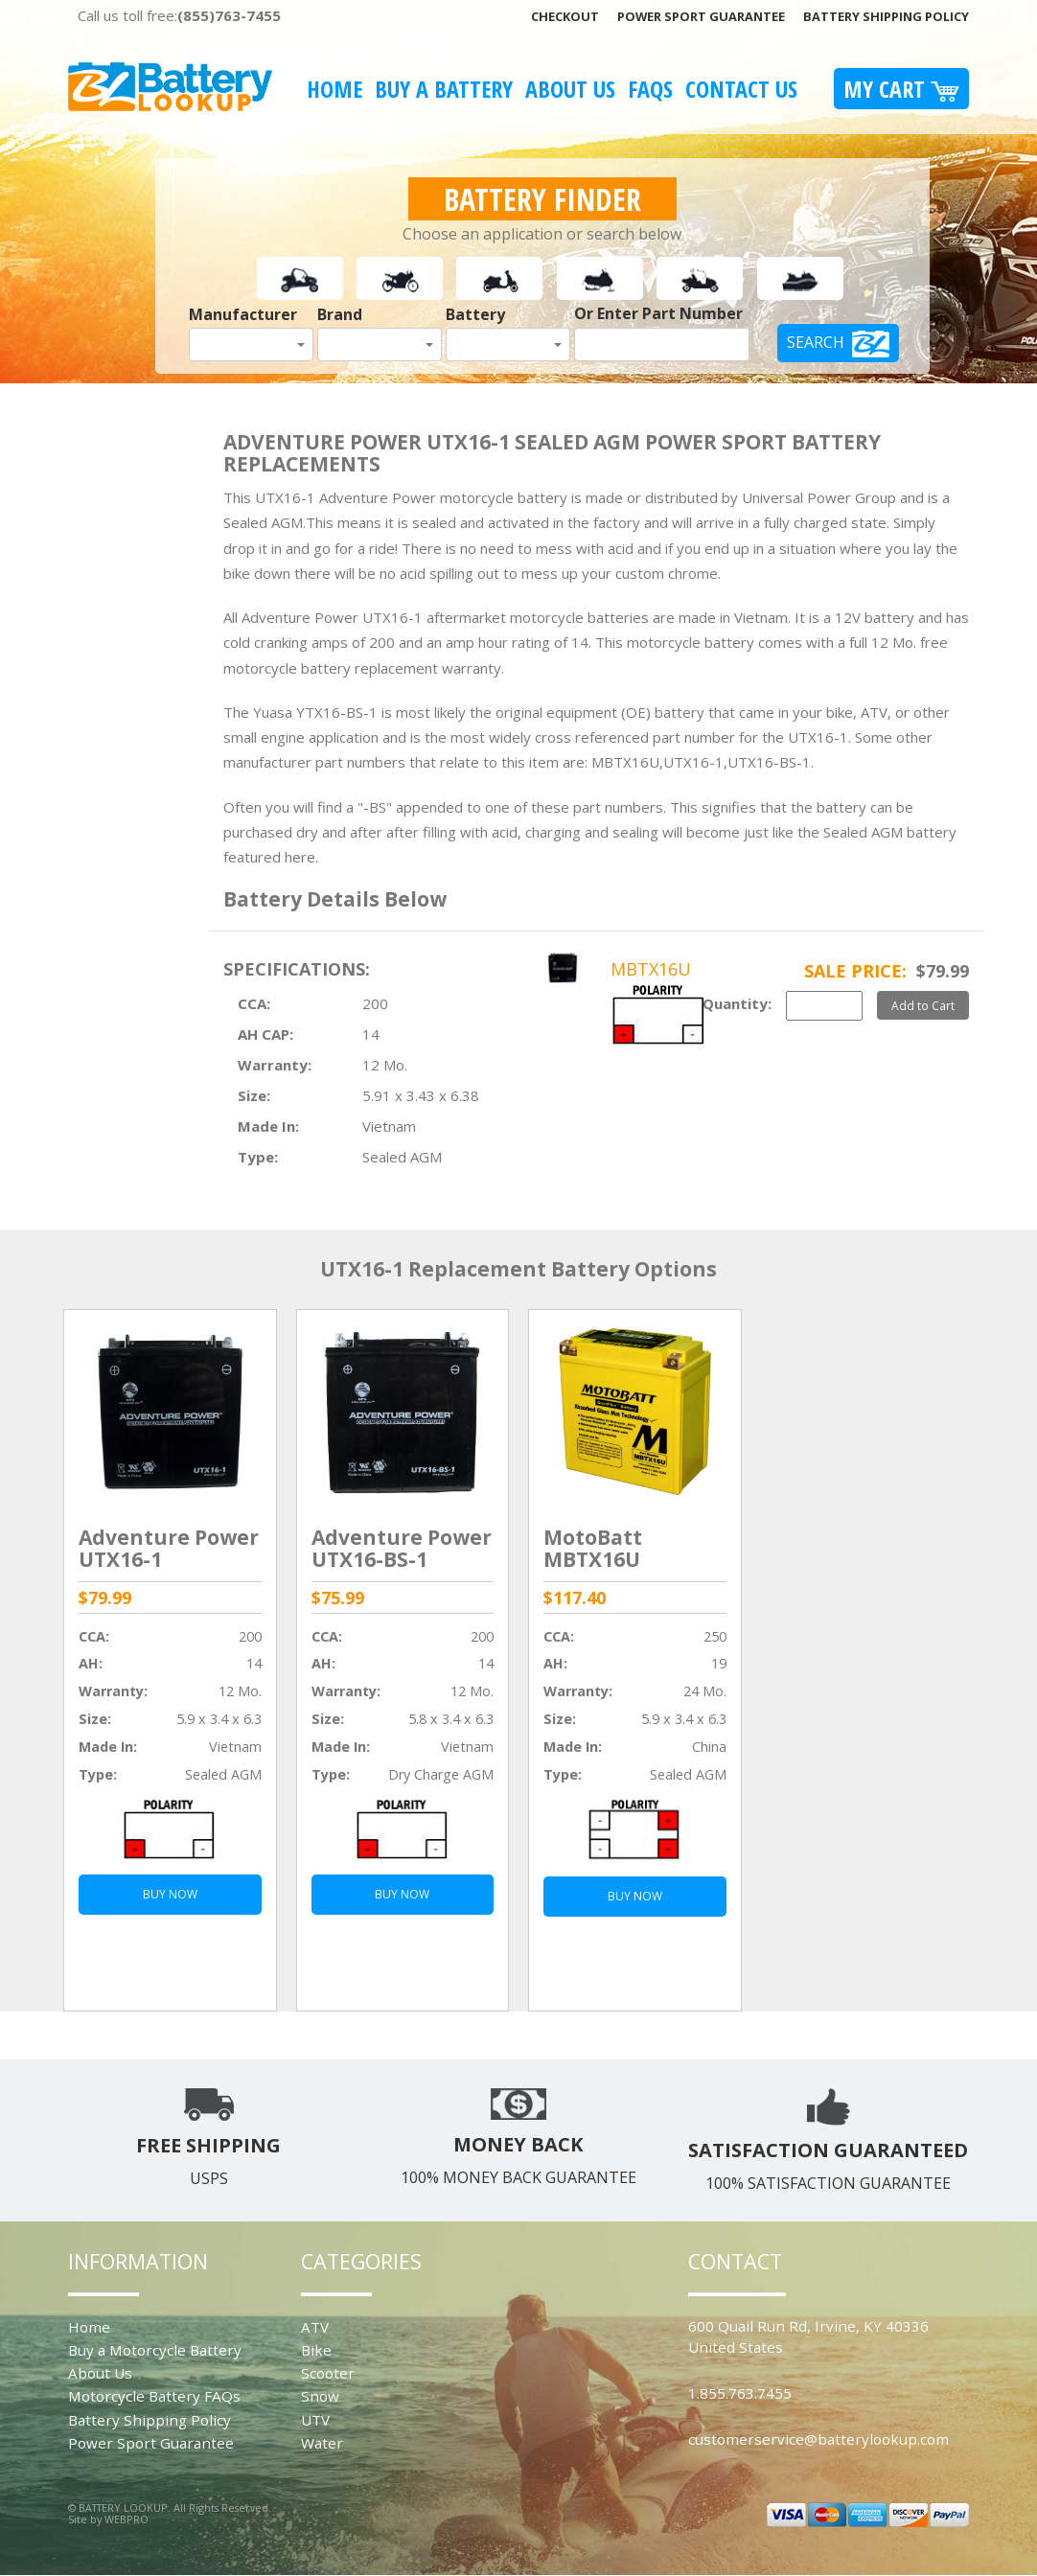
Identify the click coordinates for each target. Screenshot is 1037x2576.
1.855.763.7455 (740, 2393)
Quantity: (737, 1003)
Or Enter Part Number (658, 313)
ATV (315, 2326)
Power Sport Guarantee (701, 16)
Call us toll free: (179, 15)
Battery (475, 314)
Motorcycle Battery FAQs (154, 2395)
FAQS (650, 88)
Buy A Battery (444, 88)
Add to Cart (923, 1005)
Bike (316, 2349)
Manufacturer (243, 314)
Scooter (328, 2372)
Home (334, 88)
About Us (570, 88)
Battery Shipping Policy (886, 16)
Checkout (565, 16)
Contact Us (741, 88)
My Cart (901, 88)
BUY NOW (170, 1894)
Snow (320, 2395)
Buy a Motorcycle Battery (155, 2349)
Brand (339, 314)
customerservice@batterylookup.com (818, 2439)
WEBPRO (126, 2519)
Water (322, 2442)
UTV (315, 2419)
